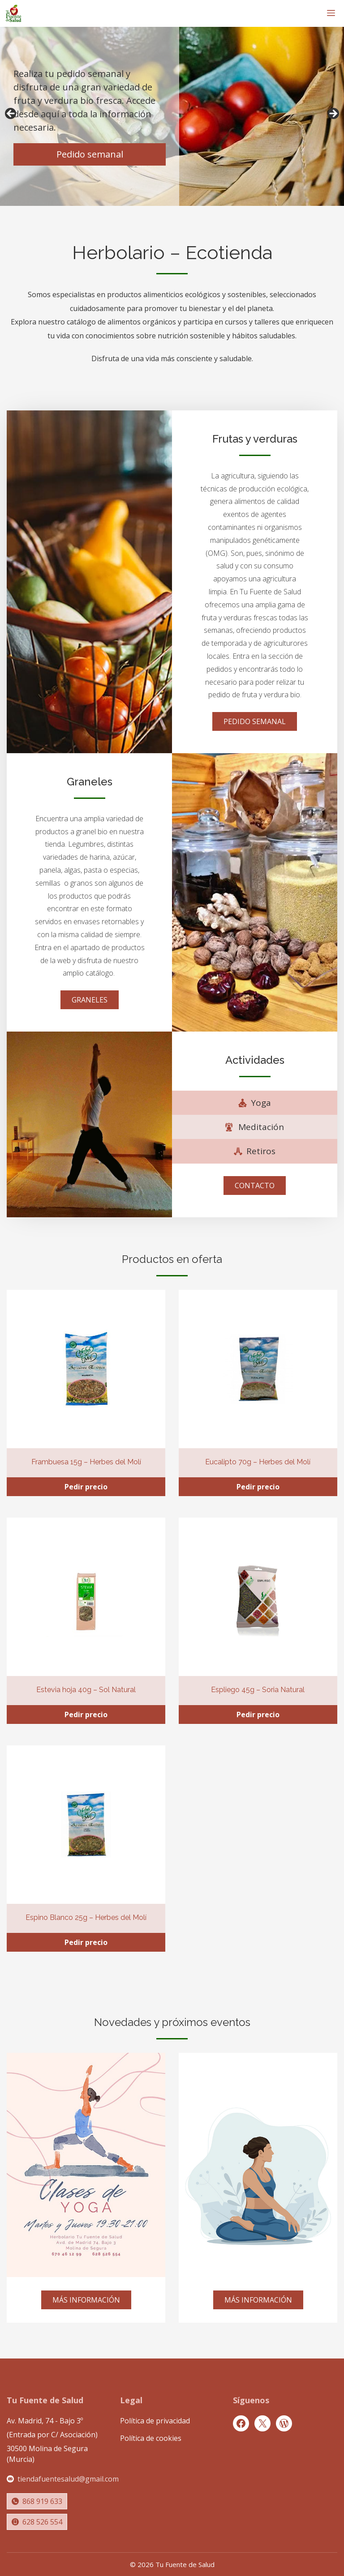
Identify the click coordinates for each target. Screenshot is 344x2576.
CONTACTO (255, 1185)
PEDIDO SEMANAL (255, 721)
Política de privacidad (155, 2421)
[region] (172, 116)
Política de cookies (150, 2438)
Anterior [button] (11, 114)
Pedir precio (86, 1487)
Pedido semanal (89, 154)
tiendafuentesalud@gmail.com (68, 2479)
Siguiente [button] (333, 114)
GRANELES (90, 1000)
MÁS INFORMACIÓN (86, 2300)
